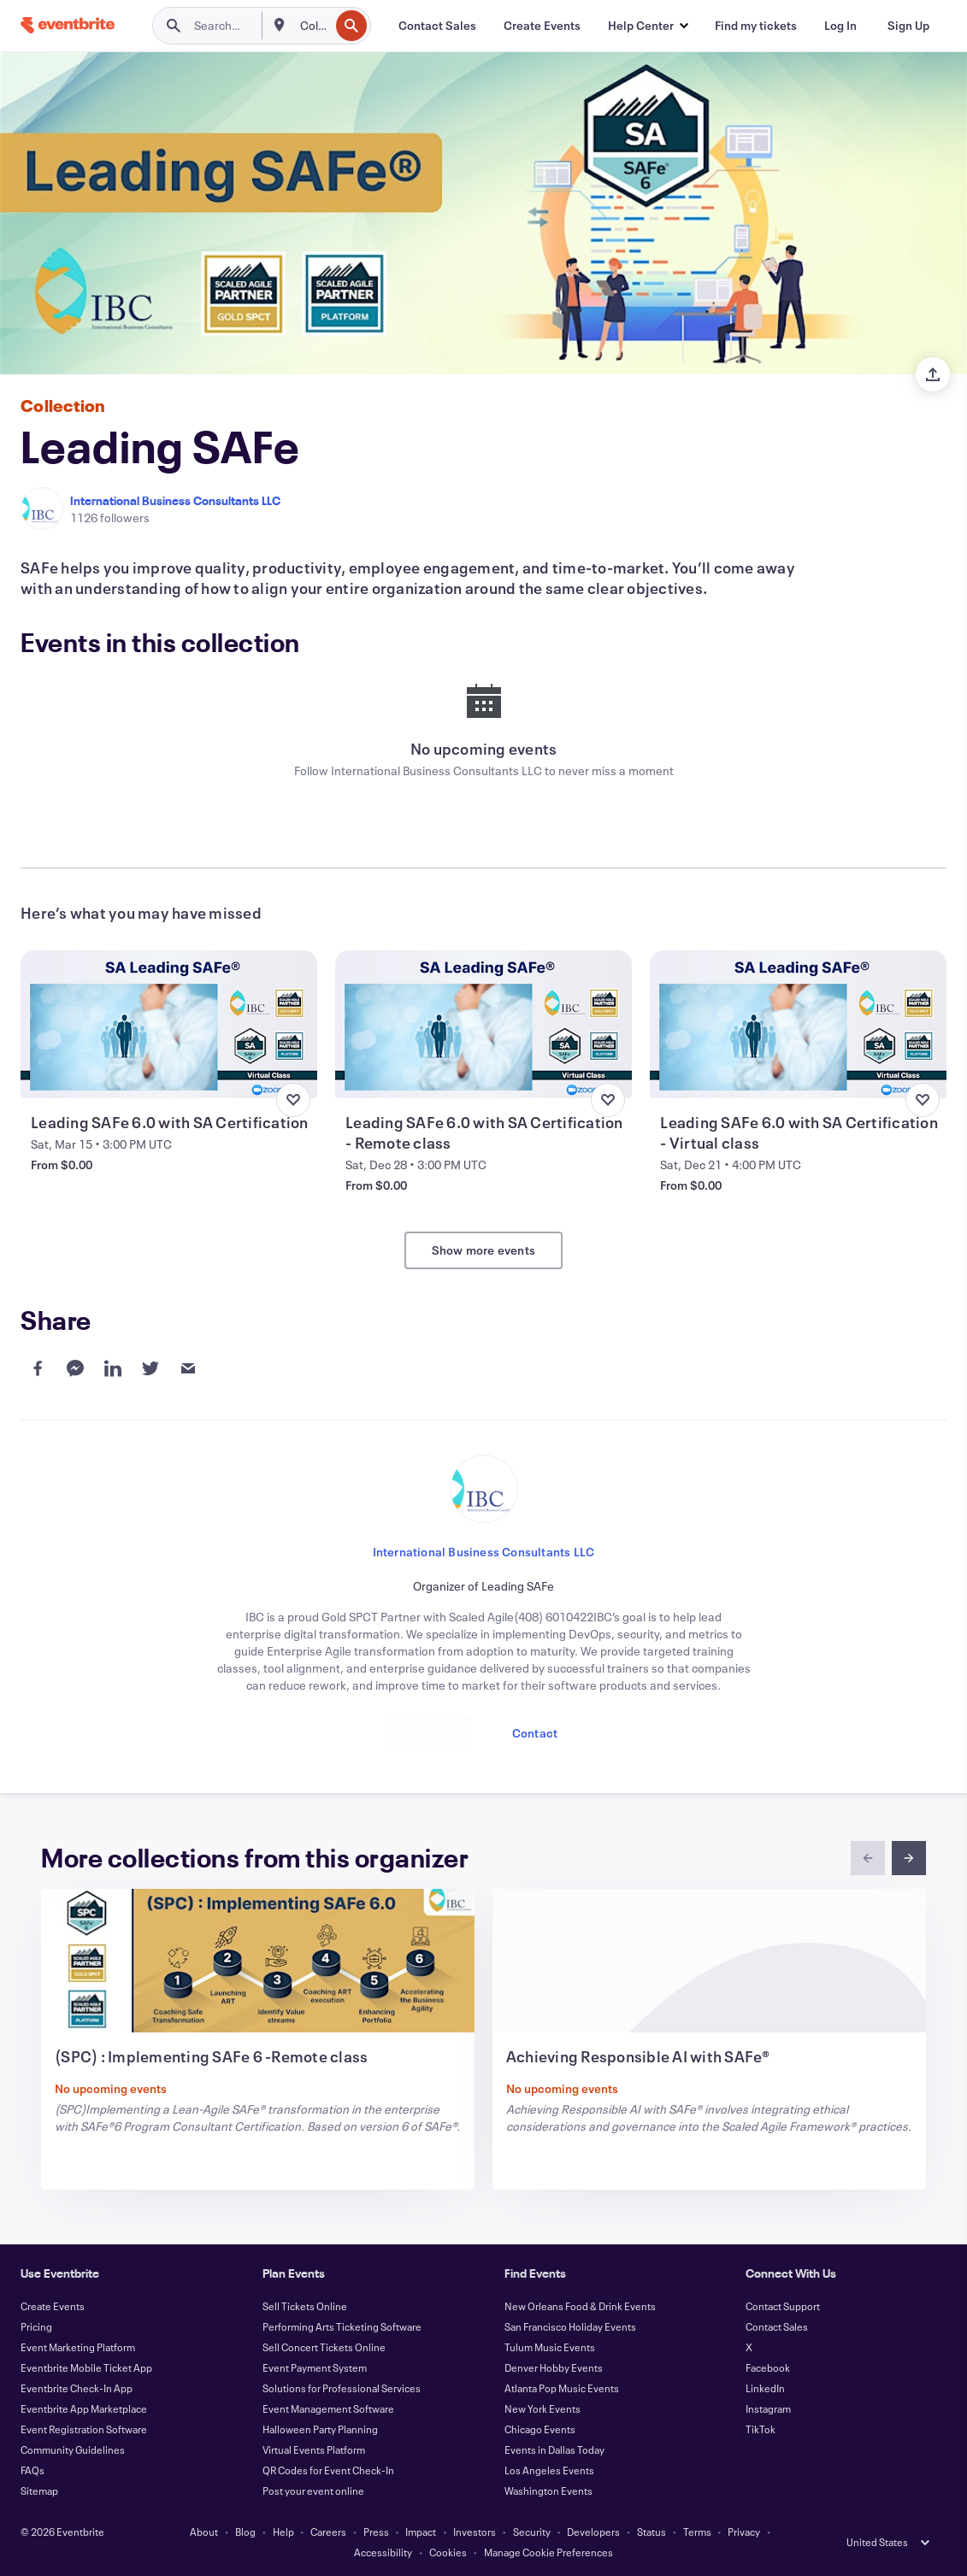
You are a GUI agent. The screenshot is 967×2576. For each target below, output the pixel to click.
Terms (697, 2531)
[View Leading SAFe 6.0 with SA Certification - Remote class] (483, 1024)
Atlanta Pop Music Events (561, 2388)
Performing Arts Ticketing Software (342, 2326)
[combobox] (313, 25)
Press (376, 2531)
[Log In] (840, 26)
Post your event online (313, 2490)
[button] (647, 25)
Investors (474, 2531)
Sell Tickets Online (304, 2306)
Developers (593, 2531)
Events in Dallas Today (554, 2449)
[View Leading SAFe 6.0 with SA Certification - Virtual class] (798, 1024)
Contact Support (783, 2306)
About (204, 2531)
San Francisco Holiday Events (570, 2326)
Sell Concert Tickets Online (324, 2347)
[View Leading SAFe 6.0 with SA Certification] (169, 1024)
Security (532, 2531)
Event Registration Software (84, 2429)
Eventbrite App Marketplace (84, 2408)
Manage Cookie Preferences (548, 2552)
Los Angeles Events (549, 2470)
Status (651, 2531)
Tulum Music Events (549, 2347)
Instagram (768, 2408)
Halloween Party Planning (320, 2429)
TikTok (760, 2429)
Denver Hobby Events (553, 2367)
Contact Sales (777, 2326)
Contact (534, 1733)
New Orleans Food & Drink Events (580, 2306)
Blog (245, 2531)
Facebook (768, 2367)
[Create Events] (542, 26)
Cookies (448, 2552)
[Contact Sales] (437, 26)
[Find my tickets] (756, 26)
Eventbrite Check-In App (77, 2388)
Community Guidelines (73, 2449)
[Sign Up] (908, 26)
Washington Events (548, 2490)
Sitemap (39, 2490)
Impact (420, 2531)
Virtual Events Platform (313, 2449)
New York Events (542, 2408)
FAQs (32, 2470)
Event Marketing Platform (78, 2347)
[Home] (68, 25)
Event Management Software (328, 2408)
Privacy (744, 2531)
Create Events (53, 2306)
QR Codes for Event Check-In (328, 2470)
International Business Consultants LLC (175, 500)
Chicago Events (539, 2429)
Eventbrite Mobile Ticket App (86, 2367)
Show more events (483, 1250)
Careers (328, 2531)
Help (283, 2531)
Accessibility (383, 2552)
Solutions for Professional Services (341, 2388)
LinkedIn (765, 2388)
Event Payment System (314, 2367)
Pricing (36, 2326)
